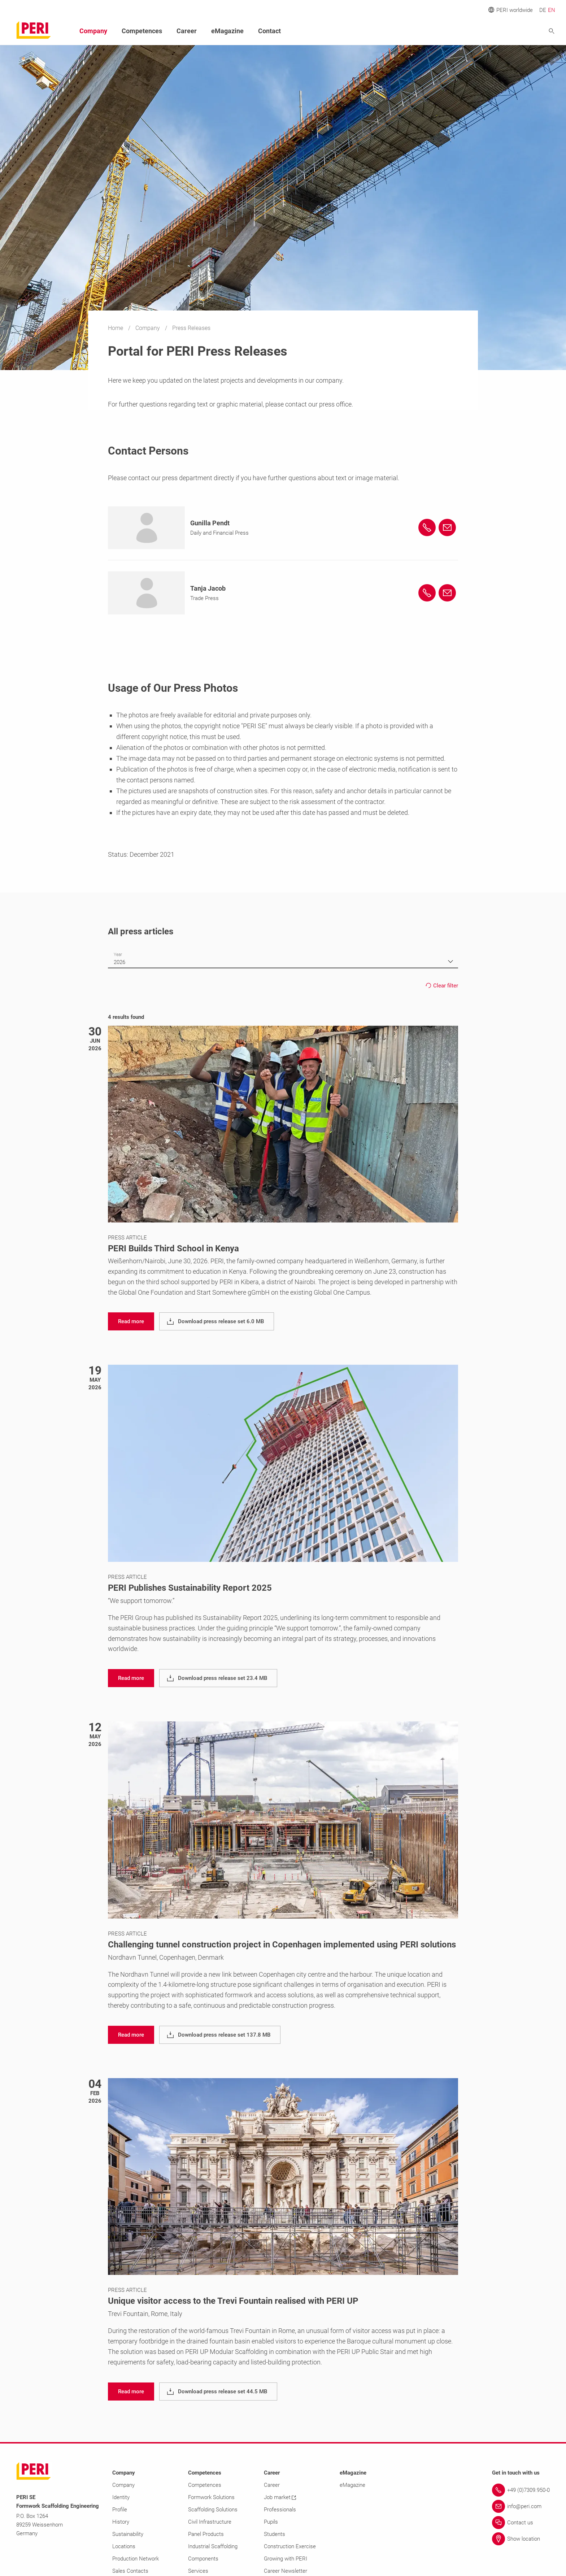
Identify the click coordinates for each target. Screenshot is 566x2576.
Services (198, 2571)
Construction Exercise (290, 2546)
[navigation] (131, 1321)
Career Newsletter (285, 2571)
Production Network (135, 2558)
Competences (142, 31)
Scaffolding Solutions (213, 2509)
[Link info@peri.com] (521, 2506)
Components (203, 2558)
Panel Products (206, 2534)
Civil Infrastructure (209, 2522)
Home (116, 328)
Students (274, 2534)
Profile (119, 2509)
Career (187, 31)
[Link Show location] (521, 2538)
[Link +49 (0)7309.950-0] (521, 2490)
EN (551, 10)
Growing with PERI (285, 2558)
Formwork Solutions (211, 2497)
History (120, 2522)
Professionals (280, 2509)
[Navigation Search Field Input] (512, 31)
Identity (121, 2497)
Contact (269, 31)
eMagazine (227, 31)
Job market (280, 2497)
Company (148, 328)
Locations (123, 2546)
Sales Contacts (130, 2571)
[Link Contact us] (521, 2522)
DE (542, 10)
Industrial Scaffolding (213, 2546)
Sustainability (127, 2534)
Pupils (271, 2522)
